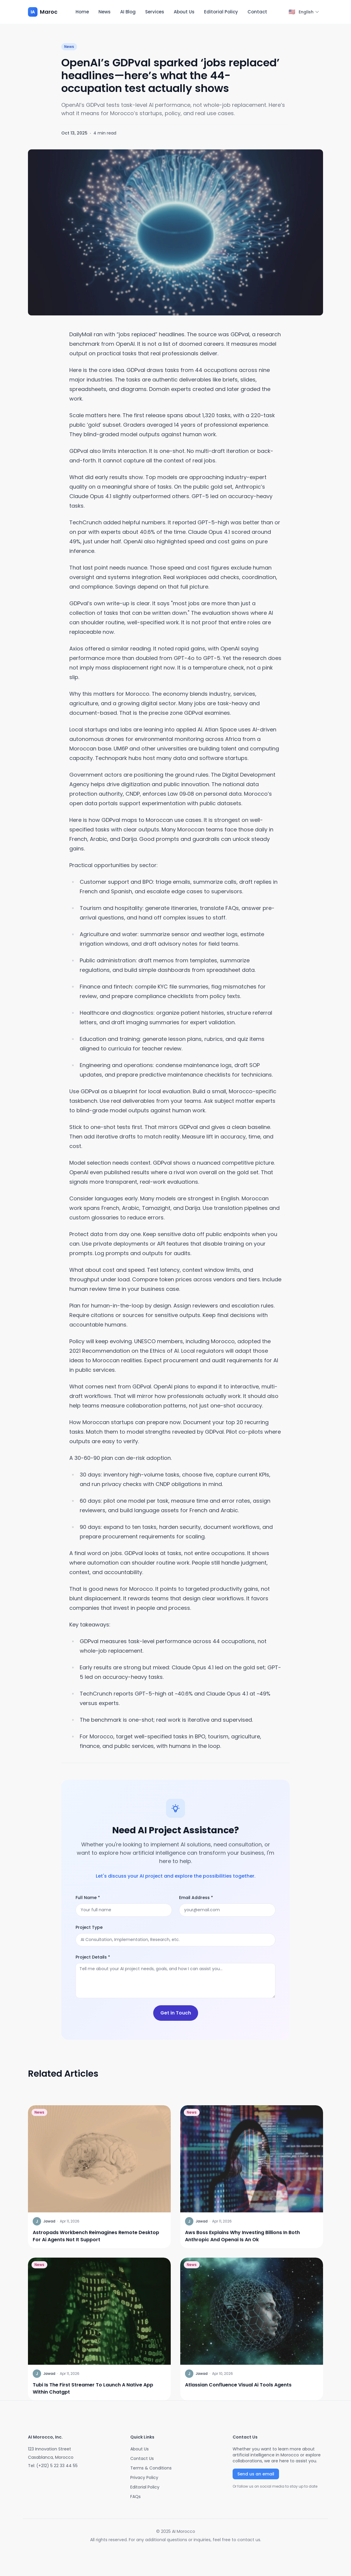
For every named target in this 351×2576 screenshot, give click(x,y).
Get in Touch (175, 2012)
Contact (257, 12)
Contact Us (142, 2458)
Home (82, 12)
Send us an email (255, 2474)
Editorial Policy (221, 12)
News (104, 12)
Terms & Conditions (151, 2468)
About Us (184, 12)
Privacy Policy (144, 2477)
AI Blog (128, 12)
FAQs (135, 2497)
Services (154, 12)
